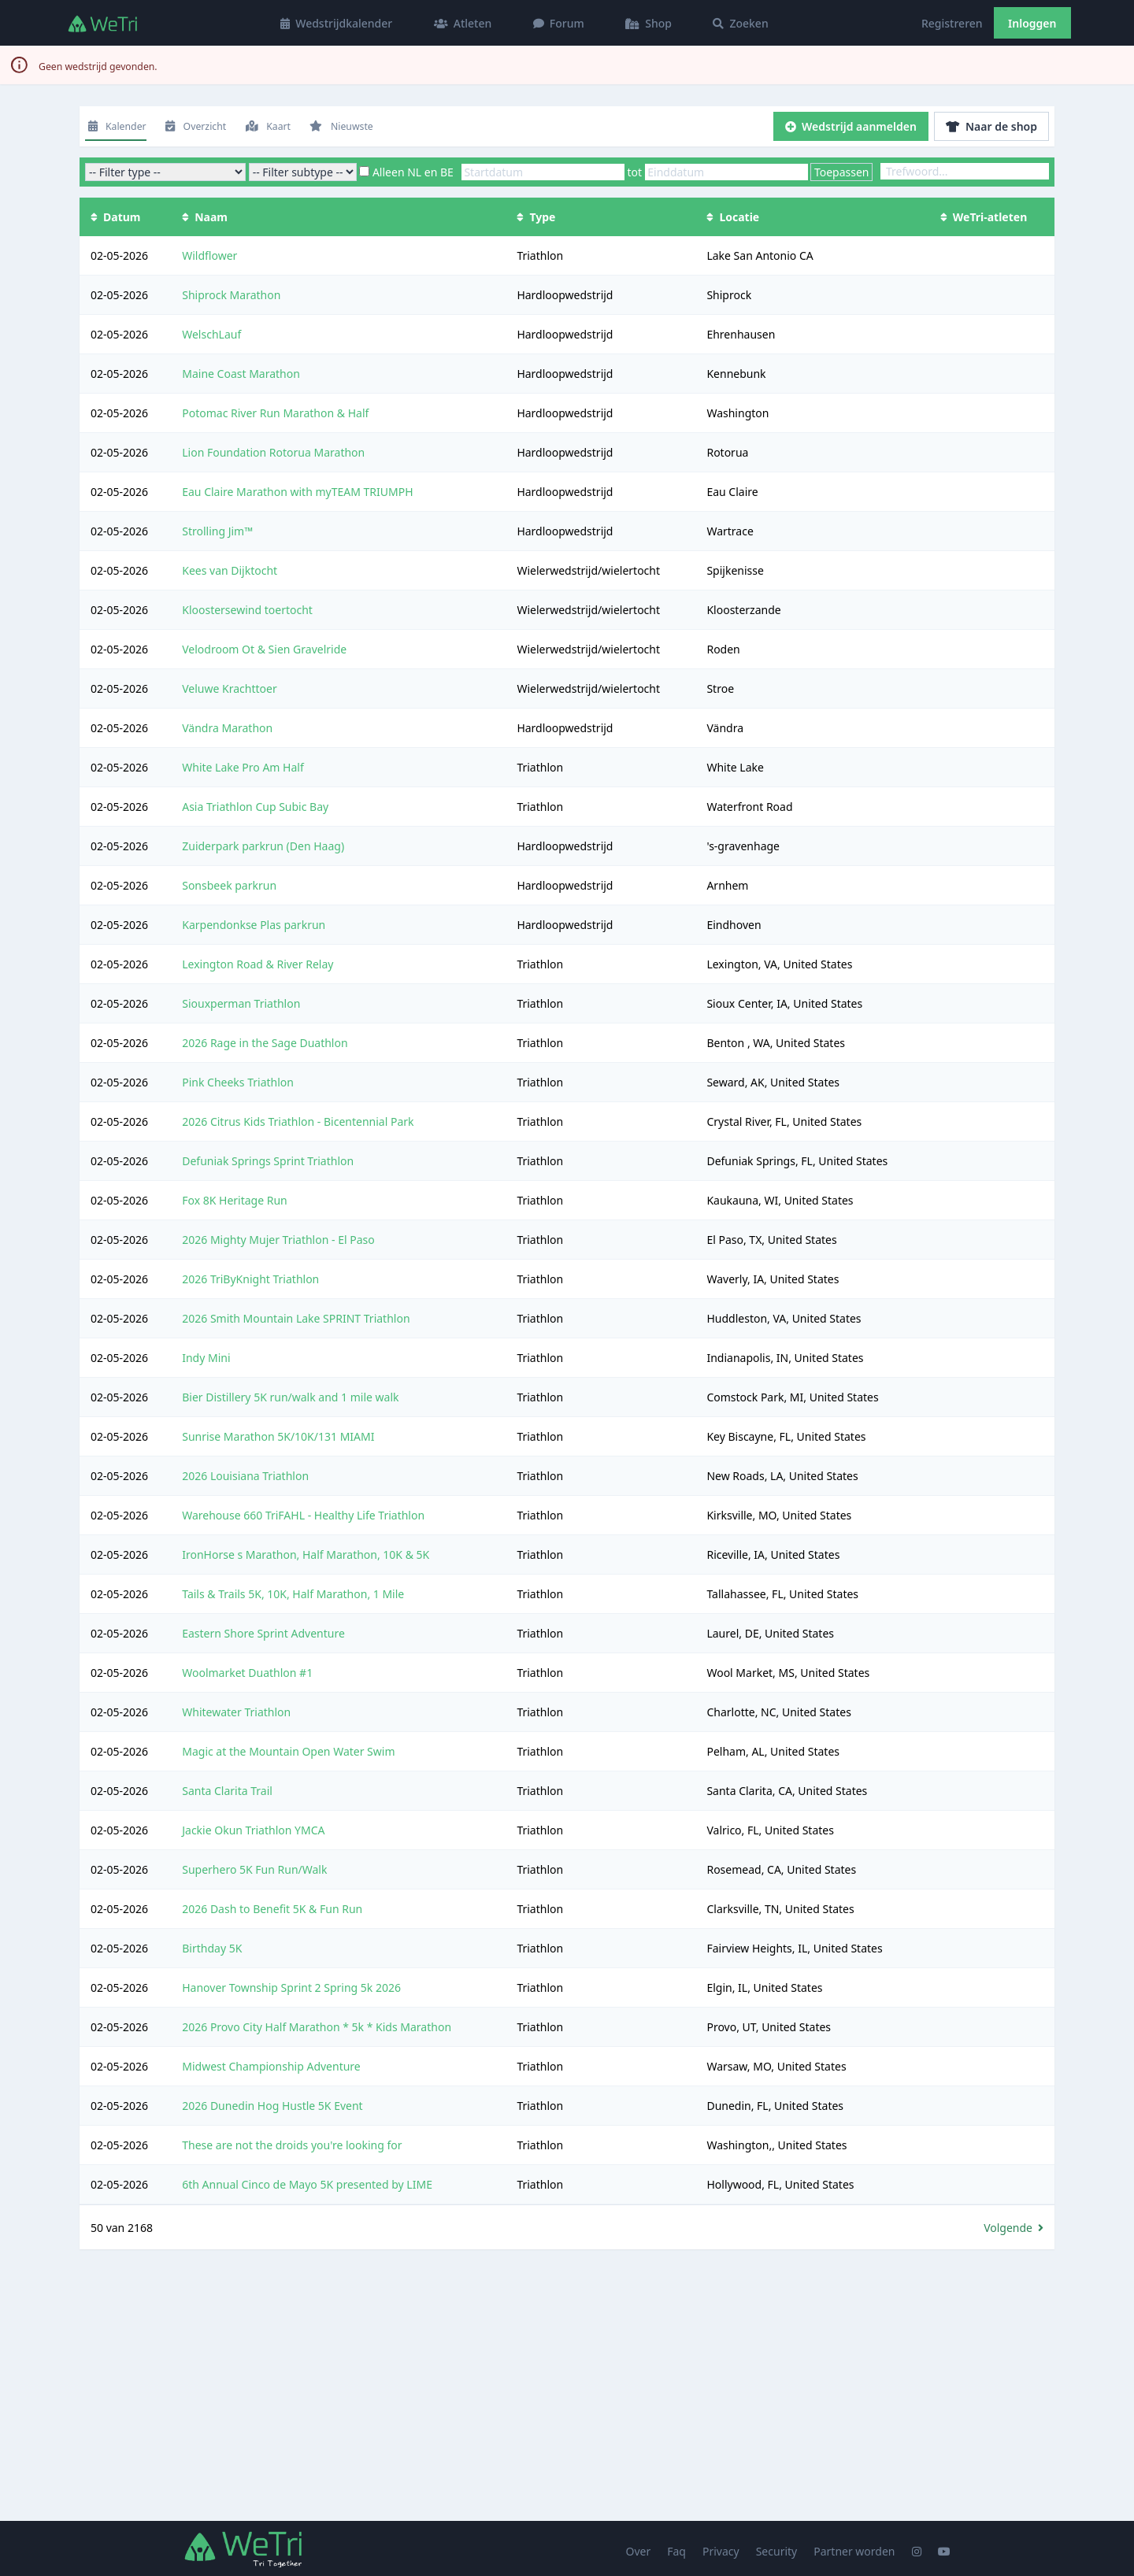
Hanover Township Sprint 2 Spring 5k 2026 (291, 1987)
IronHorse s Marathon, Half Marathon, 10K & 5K (305, 1554)
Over (638, 2551)
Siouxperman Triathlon (241, 1003)
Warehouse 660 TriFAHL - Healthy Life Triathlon (303, 1515)
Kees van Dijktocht (229, 570)
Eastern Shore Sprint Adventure (263, 1633)
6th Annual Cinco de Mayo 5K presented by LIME (307, 2184)
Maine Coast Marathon (241, 373)
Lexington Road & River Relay (257, 964)
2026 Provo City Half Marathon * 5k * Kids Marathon (316, 2026)
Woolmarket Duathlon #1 (247, 1672)
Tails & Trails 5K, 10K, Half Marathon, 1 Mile (293, 1593)
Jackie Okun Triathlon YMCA (253, 1830)
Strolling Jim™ (217, 531)
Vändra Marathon (227, 727)
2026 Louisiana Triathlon (245, 1475)
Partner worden (854, 2551)
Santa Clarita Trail (227, 1790)
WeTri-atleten (983, 216)
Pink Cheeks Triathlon (238, 1082)
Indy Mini (206, 1357)
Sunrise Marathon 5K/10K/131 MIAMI (278, 1436)
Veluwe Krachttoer (229, 688)
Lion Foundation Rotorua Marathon (273, 452)
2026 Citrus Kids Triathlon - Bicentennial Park (297, 1121)
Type (536, 216)
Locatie (732, 216)
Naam (205, 216)
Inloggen (1032, 23)
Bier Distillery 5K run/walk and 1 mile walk (290, 1397)
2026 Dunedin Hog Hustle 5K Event (272, 2105)
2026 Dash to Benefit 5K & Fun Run (272, 1908)
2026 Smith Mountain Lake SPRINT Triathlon (296, 1318)
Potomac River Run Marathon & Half (275, 412)
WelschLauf (211, 334)
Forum (558, 23)
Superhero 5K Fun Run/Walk (254, 1869)
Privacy (720, 2551)
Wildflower (209, 255)
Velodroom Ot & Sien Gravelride (264, 649)
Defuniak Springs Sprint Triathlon (268, 1160)
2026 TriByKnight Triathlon (250, 1278)
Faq (676, 2551)
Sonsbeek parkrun (229, 885)
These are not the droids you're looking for (292, 2144)
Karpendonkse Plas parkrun (253, 924)
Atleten (463, 23)
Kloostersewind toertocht (247, 609)
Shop (648, 23)
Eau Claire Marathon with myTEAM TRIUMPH (297, 491)
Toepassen (841, 172)
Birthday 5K (212, 1948)
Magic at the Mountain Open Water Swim (288, 1751)
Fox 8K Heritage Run (234, 1200)
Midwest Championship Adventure (271, 2066)
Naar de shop (991, 126)
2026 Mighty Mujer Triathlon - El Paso (278, 1239)
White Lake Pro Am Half (243, 767)
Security (777, 2551)
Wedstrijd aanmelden (851, 126)
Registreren (952, 23)
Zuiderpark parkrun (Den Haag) (263, 845)
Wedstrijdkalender (336, 23)
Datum (115, 216)
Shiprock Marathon (231, 294)
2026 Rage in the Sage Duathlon (264, 1042)
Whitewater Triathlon (236, 1711)
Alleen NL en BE (413, 172)
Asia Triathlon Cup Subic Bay (255, 806)
